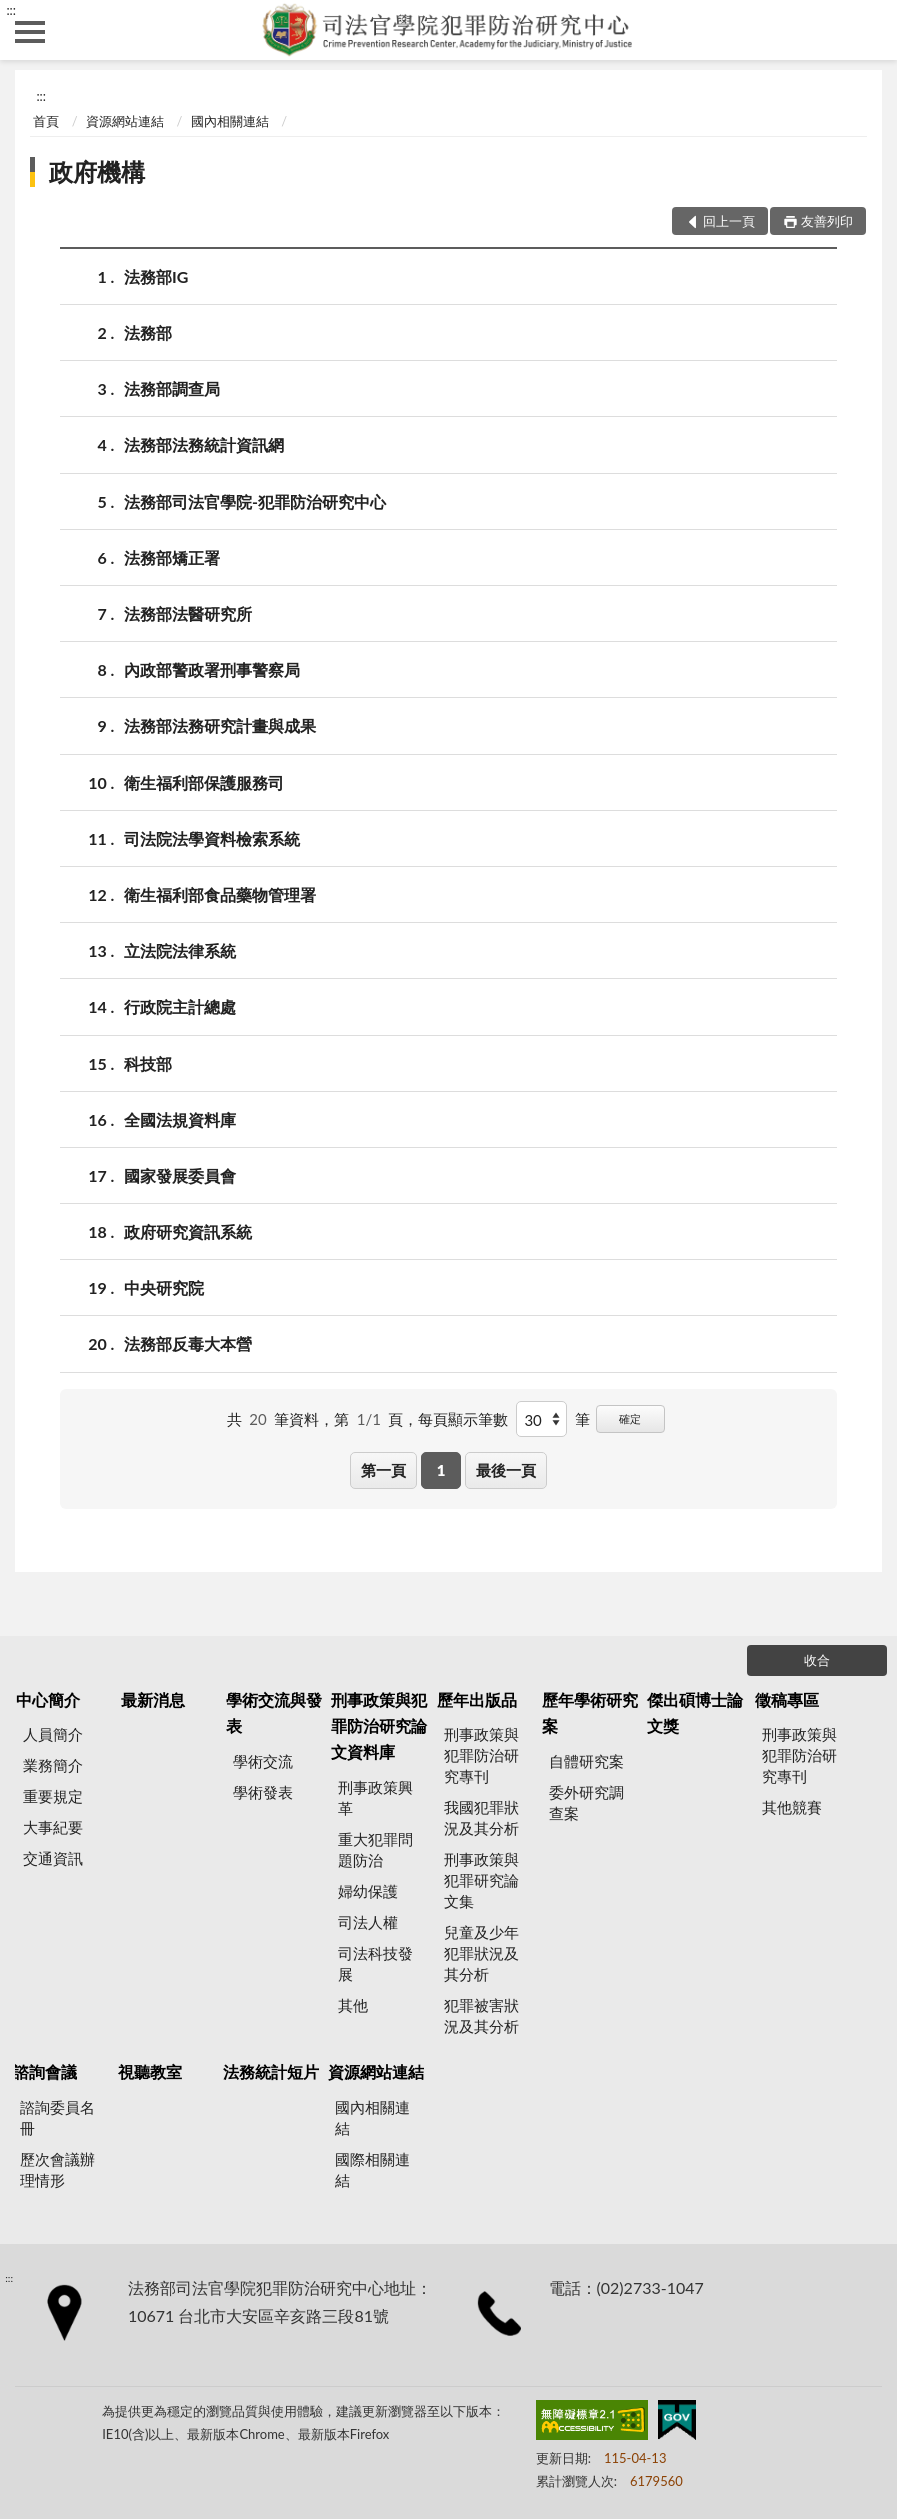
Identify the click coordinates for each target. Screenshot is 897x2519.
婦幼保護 (368, 1891)
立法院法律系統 (180, 950)
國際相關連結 (372, 2169)
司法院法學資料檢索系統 (212, 838)
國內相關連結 (230, 121)
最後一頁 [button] (506, 1470)
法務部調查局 (172, 388)
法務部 (148, 332)
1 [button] (441, 1470)
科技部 (148, 1063)
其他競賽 (792, 1807)
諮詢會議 (45, 2071)
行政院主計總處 (180, 1006)
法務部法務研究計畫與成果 (220, 725)
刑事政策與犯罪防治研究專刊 (481, 1755)
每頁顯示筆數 (463, 1419)
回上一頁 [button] (729, 221)
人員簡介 (53, 1734)
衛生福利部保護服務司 (204, 782)
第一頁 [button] (383, 1470)
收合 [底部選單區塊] (817, 1660)
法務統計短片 (271, 2071)
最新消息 (153, 1699)
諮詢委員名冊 (57, 2117)
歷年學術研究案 (590, 1712)
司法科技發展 (375, 1963)
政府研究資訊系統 (188, 1231)
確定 (630, 1418)
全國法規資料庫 (180, 1119)
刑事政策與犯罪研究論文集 (481, 1880)
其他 (353, 2005)
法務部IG (156, 276)
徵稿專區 (787, 1699)
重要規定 (53, 1796)
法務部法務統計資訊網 (204, 444)
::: (11, 10)
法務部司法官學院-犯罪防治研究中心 (255, 501)
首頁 (46, 121)
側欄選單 (30, 32)
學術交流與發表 (274, 1712)
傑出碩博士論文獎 (695, 1712)
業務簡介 (53, 1765)
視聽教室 (150, 2071)
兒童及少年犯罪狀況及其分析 (481, 1953)
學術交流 (263, 1761)
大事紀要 (53, 1827)
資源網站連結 (125, 121)
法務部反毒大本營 (188, 1343)
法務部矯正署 (172, 557)
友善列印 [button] (827, 221)
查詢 (867, 30)
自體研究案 (586, 1761)
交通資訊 (53, 1858)
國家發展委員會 (180, 1175)
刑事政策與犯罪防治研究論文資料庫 (379, 1726)
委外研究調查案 (586, 1802)
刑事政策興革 (375, 1797)
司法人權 (368, 1922)
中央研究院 (164, 1287)
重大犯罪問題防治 (375, 1849)
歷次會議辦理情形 (57, 2169)
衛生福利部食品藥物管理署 (220, 894)
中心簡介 (48, 1699)
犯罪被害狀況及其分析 (481, 2015)
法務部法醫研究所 (188, 613)
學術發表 (263, 1792)
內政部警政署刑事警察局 (212, 669)
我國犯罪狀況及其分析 (481, 1817)
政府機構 (97, 171)
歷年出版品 (477, 1699)
